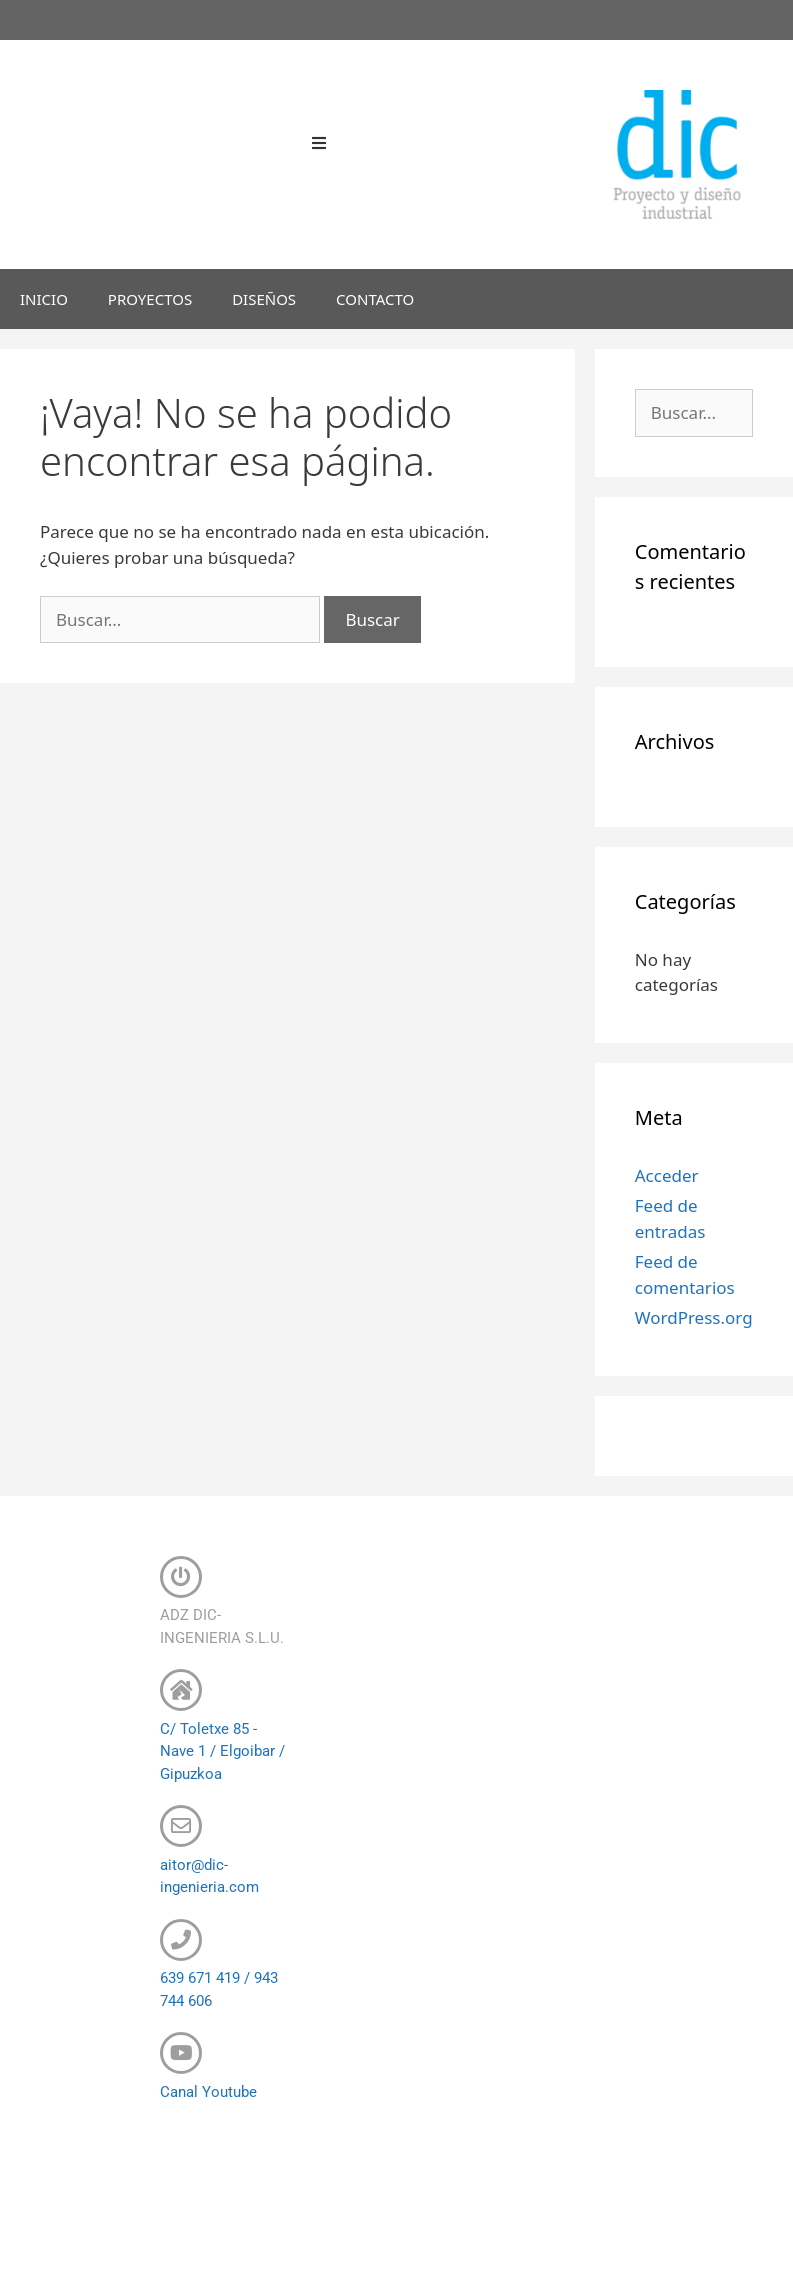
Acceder (667, 1175)
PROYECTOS (150, 299)
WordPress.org (694, 1317)
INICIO (44, 299)
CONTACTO (375, 299)
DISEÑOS (264, 299)
